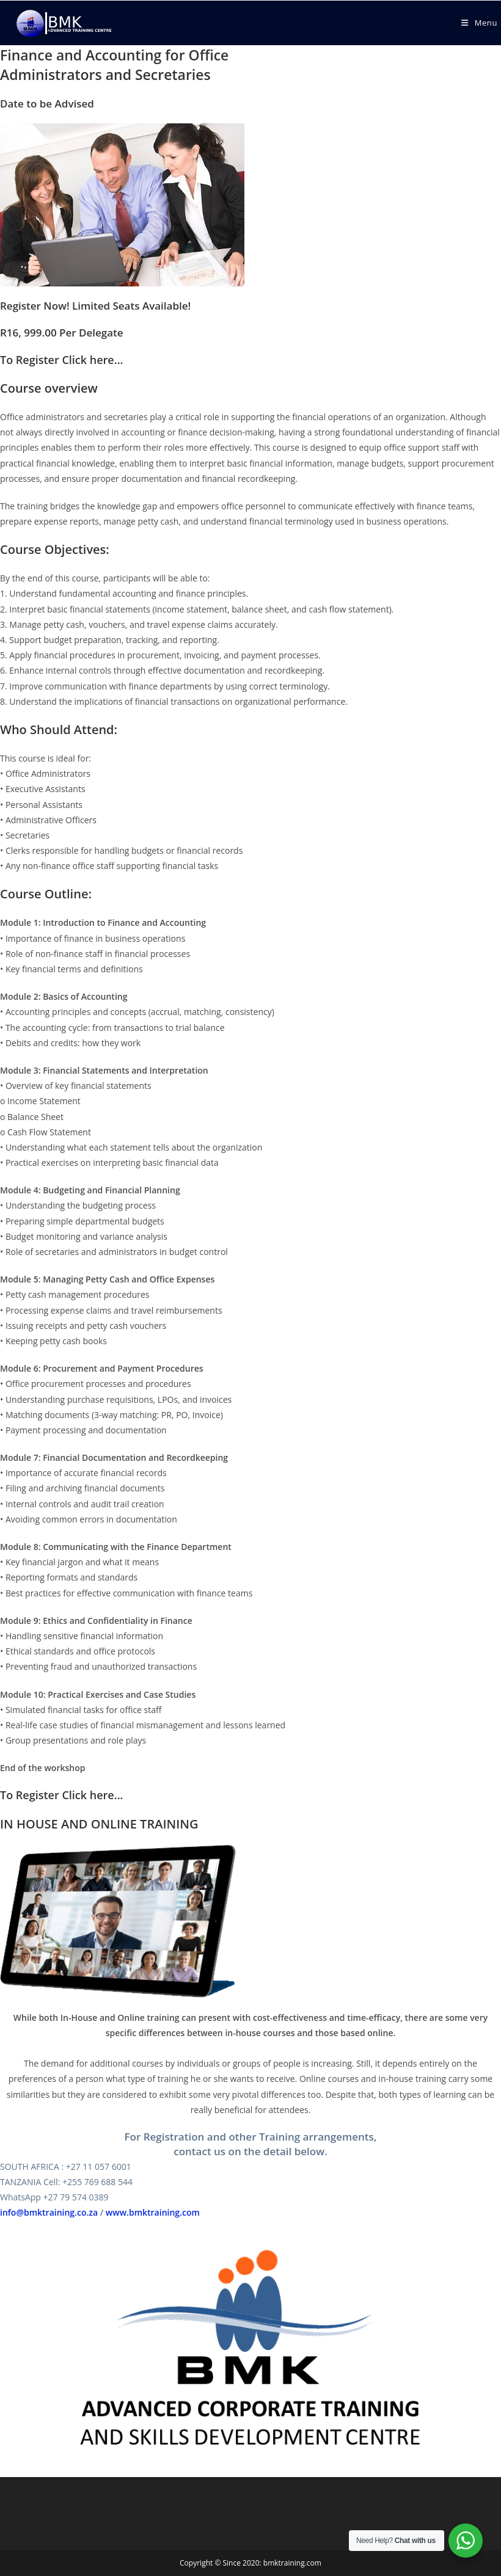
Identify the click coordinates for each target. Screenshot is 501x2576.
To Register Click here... (61, 359)
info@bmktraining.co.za (49, 2212)
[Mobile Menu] (479, 22)
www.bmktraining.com (153, 2212)
